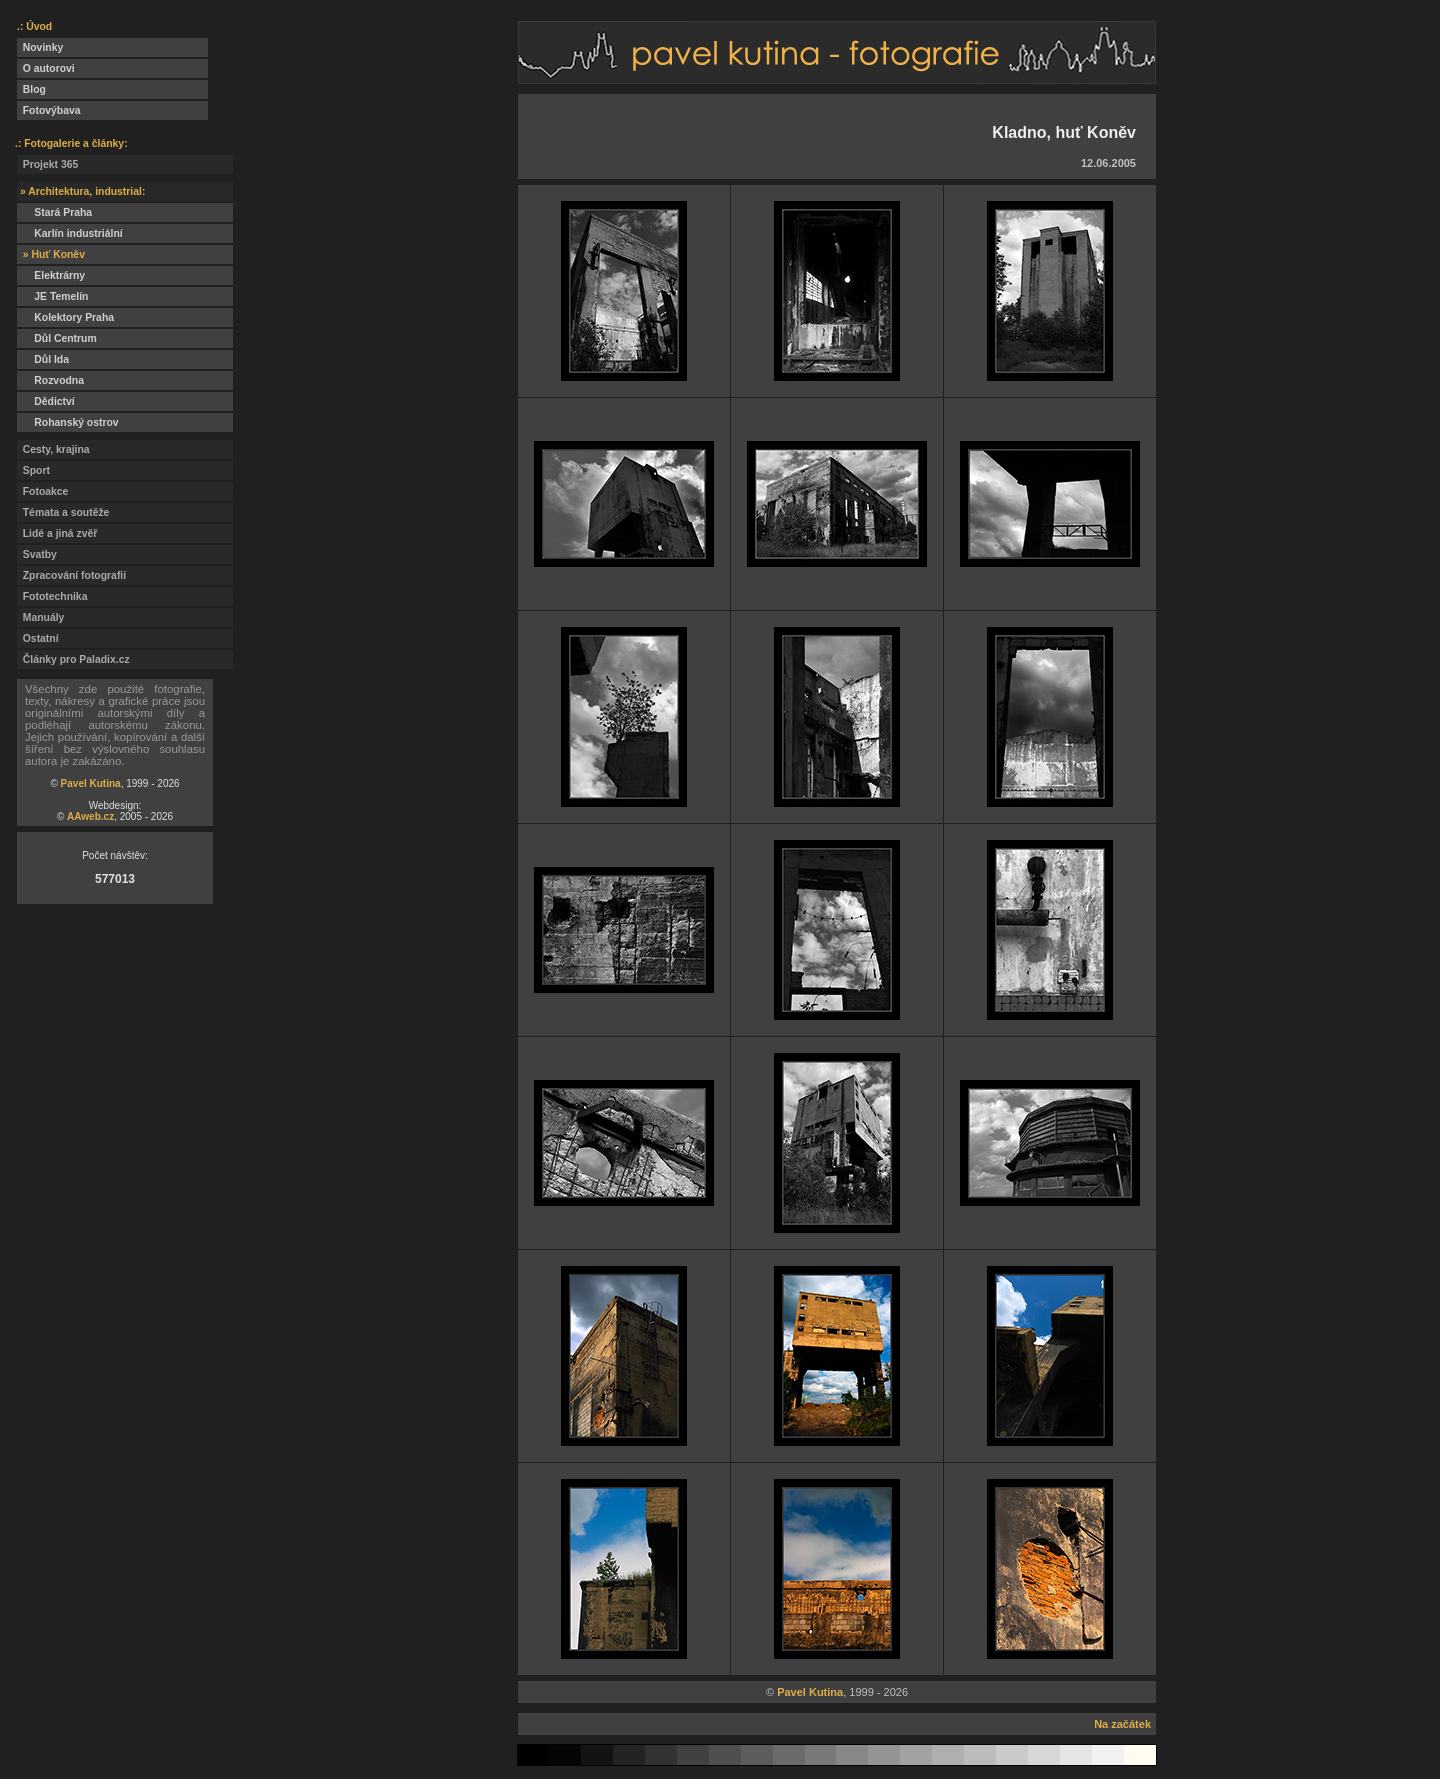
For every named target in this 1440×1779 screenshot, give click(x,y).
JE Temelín (52, 296)
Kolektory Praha (65, 317)
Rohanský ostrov (68, 422)
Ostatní (38, 638)
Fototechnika (52, 596)
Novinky (40, 47)
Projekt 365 (47, 164)
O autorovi (46, 68)
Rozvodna (50, 380)
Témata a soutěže (63, 512)
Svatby (37, 554)
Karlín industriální (70, 233)
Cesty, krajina (53, 449)
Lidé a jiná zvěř (57, 533)
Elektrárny (51, 275)
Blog (31, 89)
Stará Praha (54, 212)
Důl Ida (43, 359)
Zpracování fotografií (71, 575)
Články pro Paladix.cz (73, 659)
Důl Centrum (57, 338)
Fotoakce (42, 491)
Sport (33, 470)
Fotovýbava (49, 110)
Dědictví (46, 401)
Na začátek (1122, 1724)
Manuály (40, 617)
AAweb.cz (90, 816)
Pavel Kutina (91, 783)
